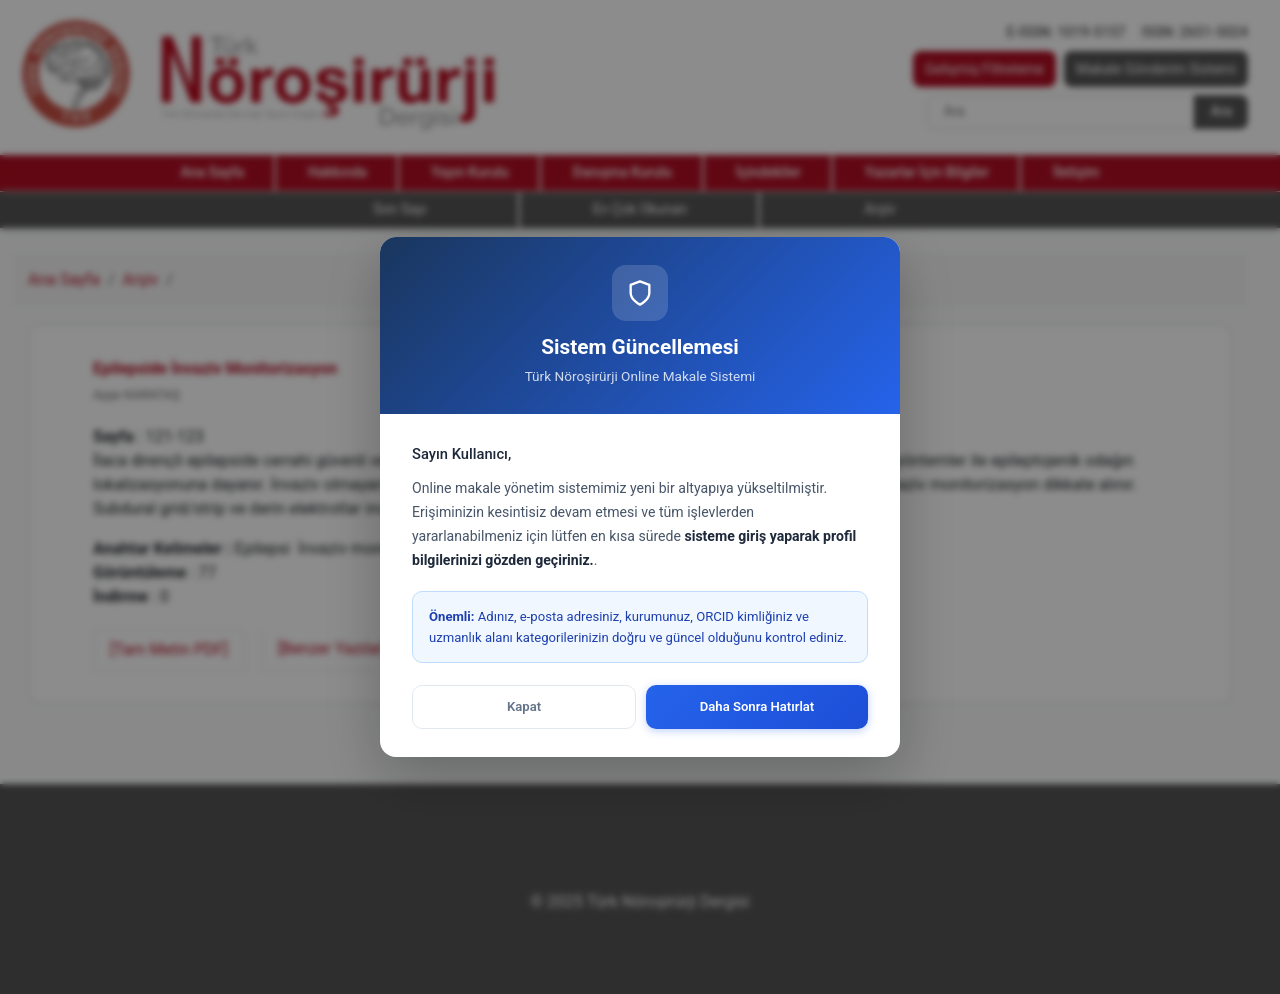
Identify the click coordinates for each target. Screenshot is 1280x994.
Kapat (524, 706)
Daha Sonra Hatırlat (757, 706)
